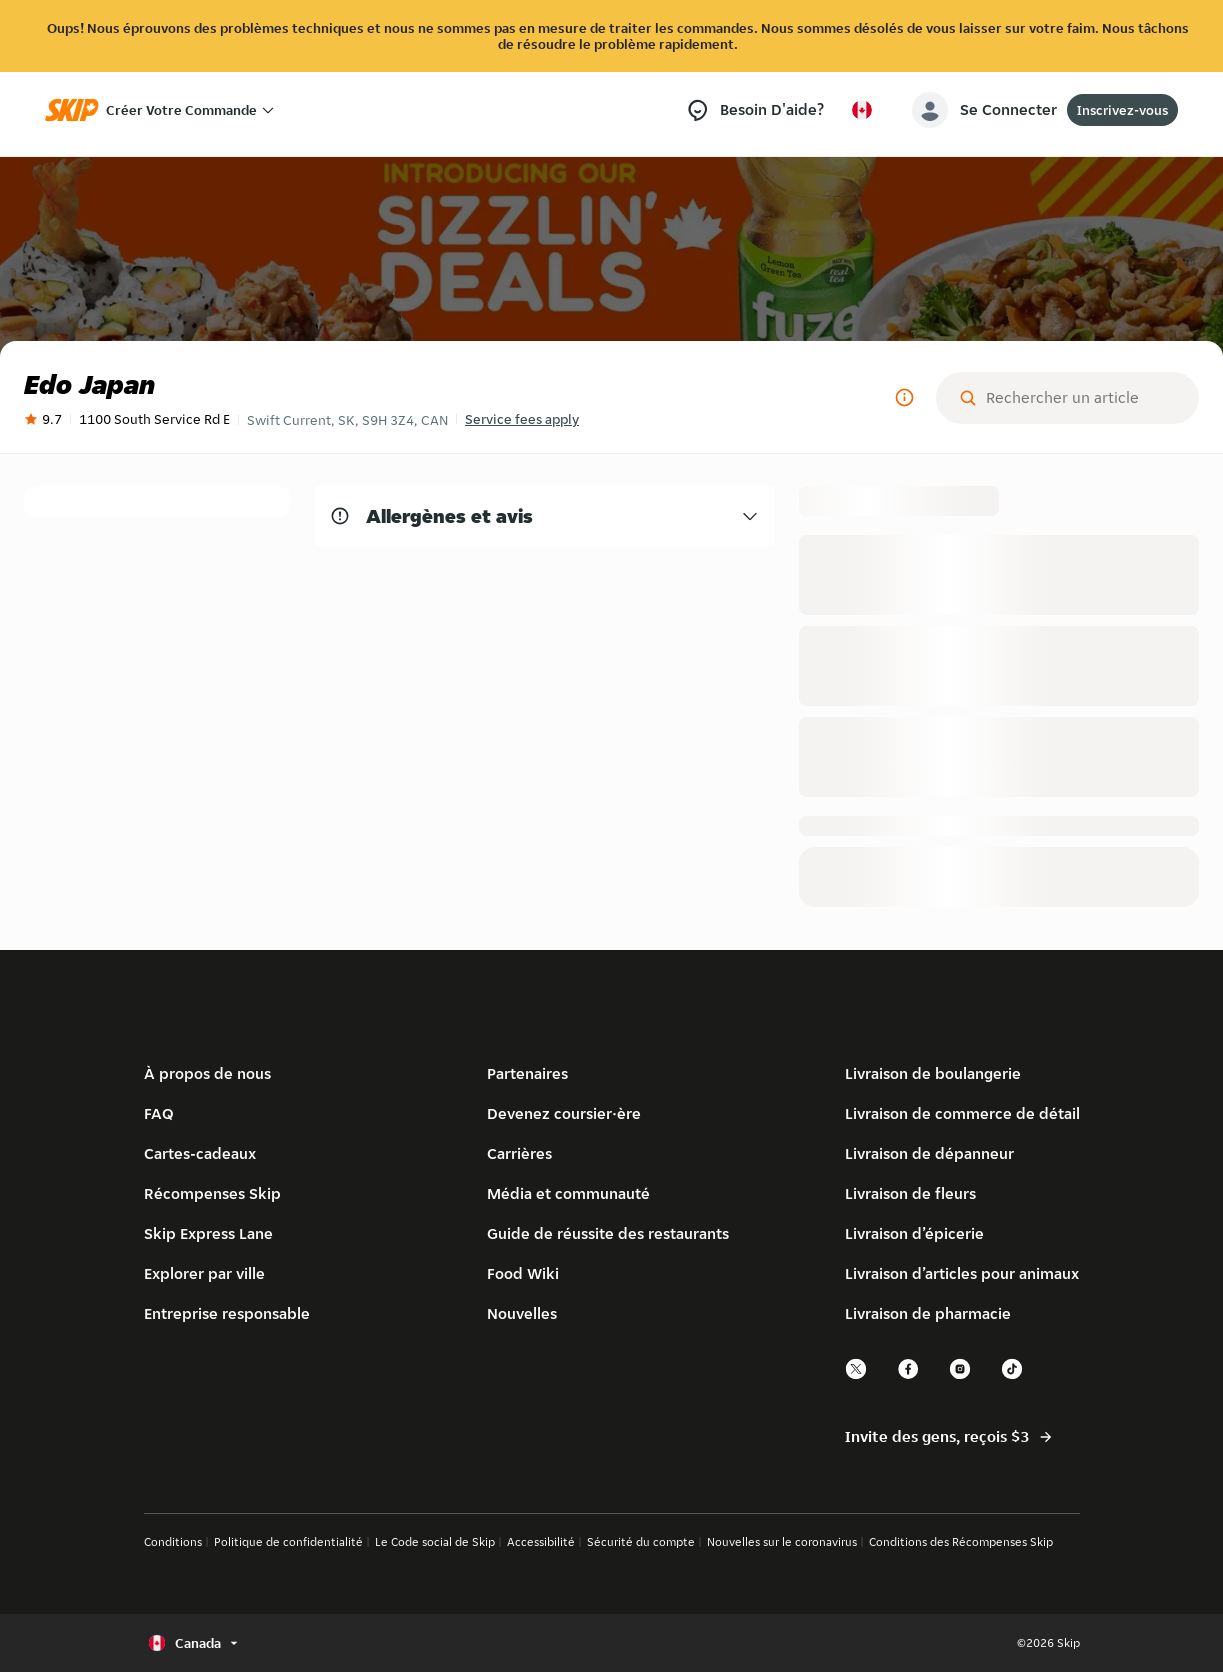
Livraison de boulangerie (933, 1073)
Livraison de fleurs (910, 1193)
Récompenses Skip (212, 1193)
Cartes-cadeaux (200, 1153)
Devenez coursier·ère (564, 1113)
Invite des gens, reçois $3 (949, 1437)
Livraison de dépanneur (929, 1153)
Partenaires (527, 1073)
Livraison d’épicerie (914, 1233)
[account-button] (988, 110)
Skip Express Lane (208, 1233)
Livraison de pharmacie (928, 1313)
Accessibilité (541, 1541)
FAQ (159, 1113)
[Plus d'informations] (904, 398)
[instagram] (961, 1376)
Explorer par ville (204, 1273)
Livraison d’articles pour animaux (962, 1273)
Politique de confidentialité (288, 1541)
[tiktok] (1013, 1376)
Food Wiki (523, 1273)
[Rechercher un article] (1083, 398)
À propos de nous (207, 1073)
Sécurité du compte (641, 1541)
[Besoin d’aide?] (754, 110)
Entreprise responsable (227, 1313)
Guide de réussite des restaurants (608, 1233)
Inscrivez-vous (1122, 110)
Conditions (173, 1541)
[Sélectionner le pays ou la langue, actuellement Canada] (862, 110)
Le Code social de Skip (435, 1541)
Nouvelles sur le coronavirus (782, 1541)
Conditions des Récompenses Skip (961, 1541)
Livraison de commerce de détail (962, 1113)
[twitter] (857, 1376)
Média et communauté (568, 1193)
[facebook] (909, 1376)
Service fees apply (522, 419)
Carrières (519, 1153)
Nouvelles (522, 1313)
